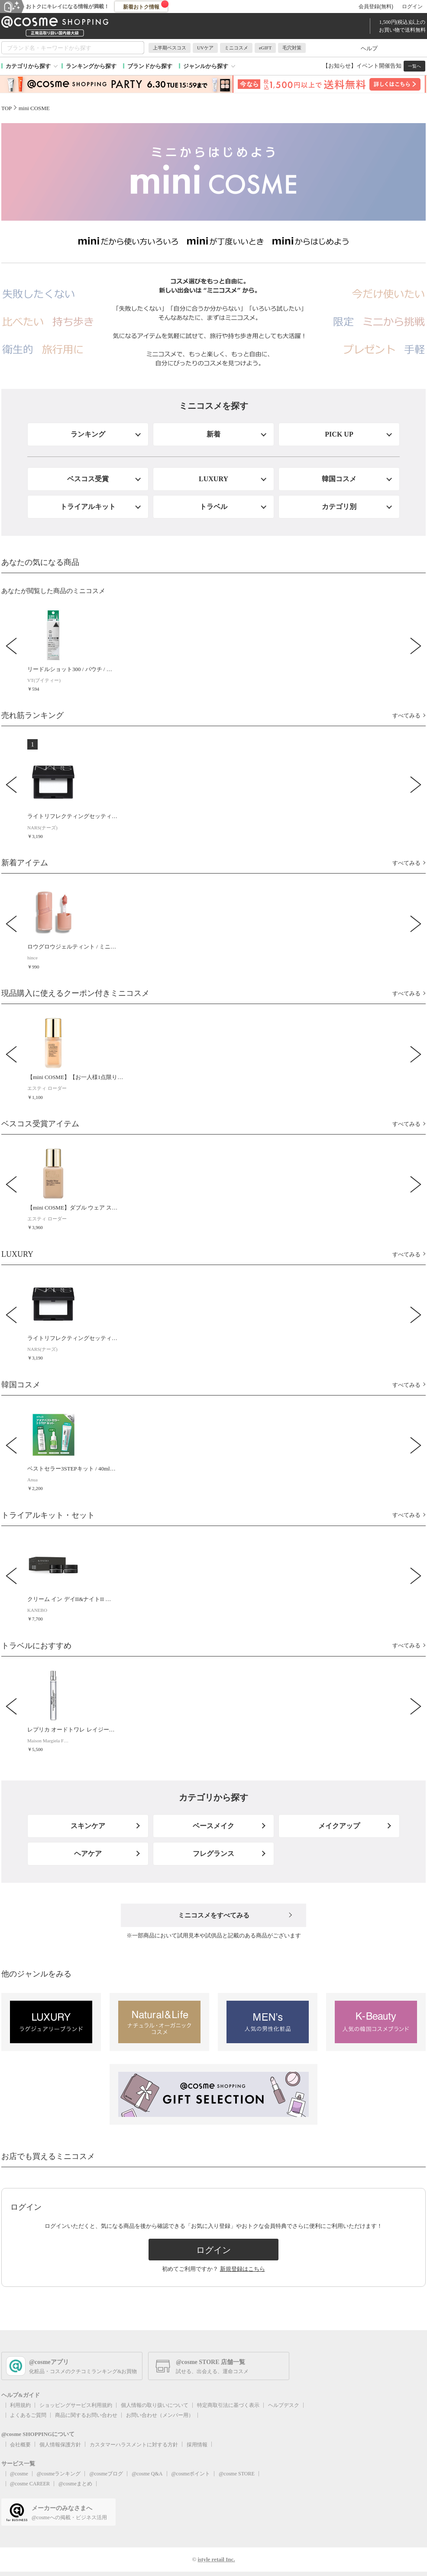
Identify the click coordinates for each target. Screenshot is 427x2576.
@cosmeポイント (190, 2474)
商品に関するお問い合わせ (86, 2415)
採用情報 (197, 2445)
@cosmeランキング (59, 2474)
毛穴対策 (291, 47)
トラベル (213, 506)
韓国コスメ (339, 479)
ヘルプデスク (283, 2405)
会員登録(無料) (376, 6)
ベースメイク (213, 1825)
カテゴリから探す (28, 66)
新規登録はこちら (242, 2269)
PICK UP (339, 434)
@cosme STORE (237, 2474)
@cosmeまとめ (75, 2484)
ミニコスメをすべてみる (213, 1915)
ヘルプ (369, 48)
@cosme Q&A (147, 2474)
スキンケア (88, 1825)
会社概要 (20, 2445)
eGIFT (265, 47)
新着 (213, 434)
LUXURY (213, 479)
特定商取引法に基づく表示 (228, 2405)
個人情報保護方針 (60, 2445)
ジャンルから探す (205, 66)
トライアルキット (88, 506)
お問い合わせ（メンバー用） (160, 2415)
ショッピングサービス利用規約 (75, 2405)
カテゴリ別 (339, 506)
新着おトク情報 (146, 5)
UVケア (205, 47)
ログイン (412, 6)
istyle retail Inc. (216, 2559)
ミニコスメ (236, 47)
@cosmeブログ (106, 2474)
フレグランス (213, 1853)
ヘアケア (88, 1853)
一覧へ (414, 66)
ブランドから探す (149, 66)
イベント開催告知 (378, 65)
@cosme (19, 2474)
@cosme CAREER (30, 2484)
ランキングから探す (91, 66)
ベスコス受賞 (88, 479)
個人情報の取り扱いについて (154, 2405)
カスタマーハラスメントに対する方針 (134, 2445)
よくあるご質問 (28, 2415)
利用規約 (20, 2405)
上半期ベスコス (169, 47)
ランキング (88, 434)
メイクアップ (339, 1825)
